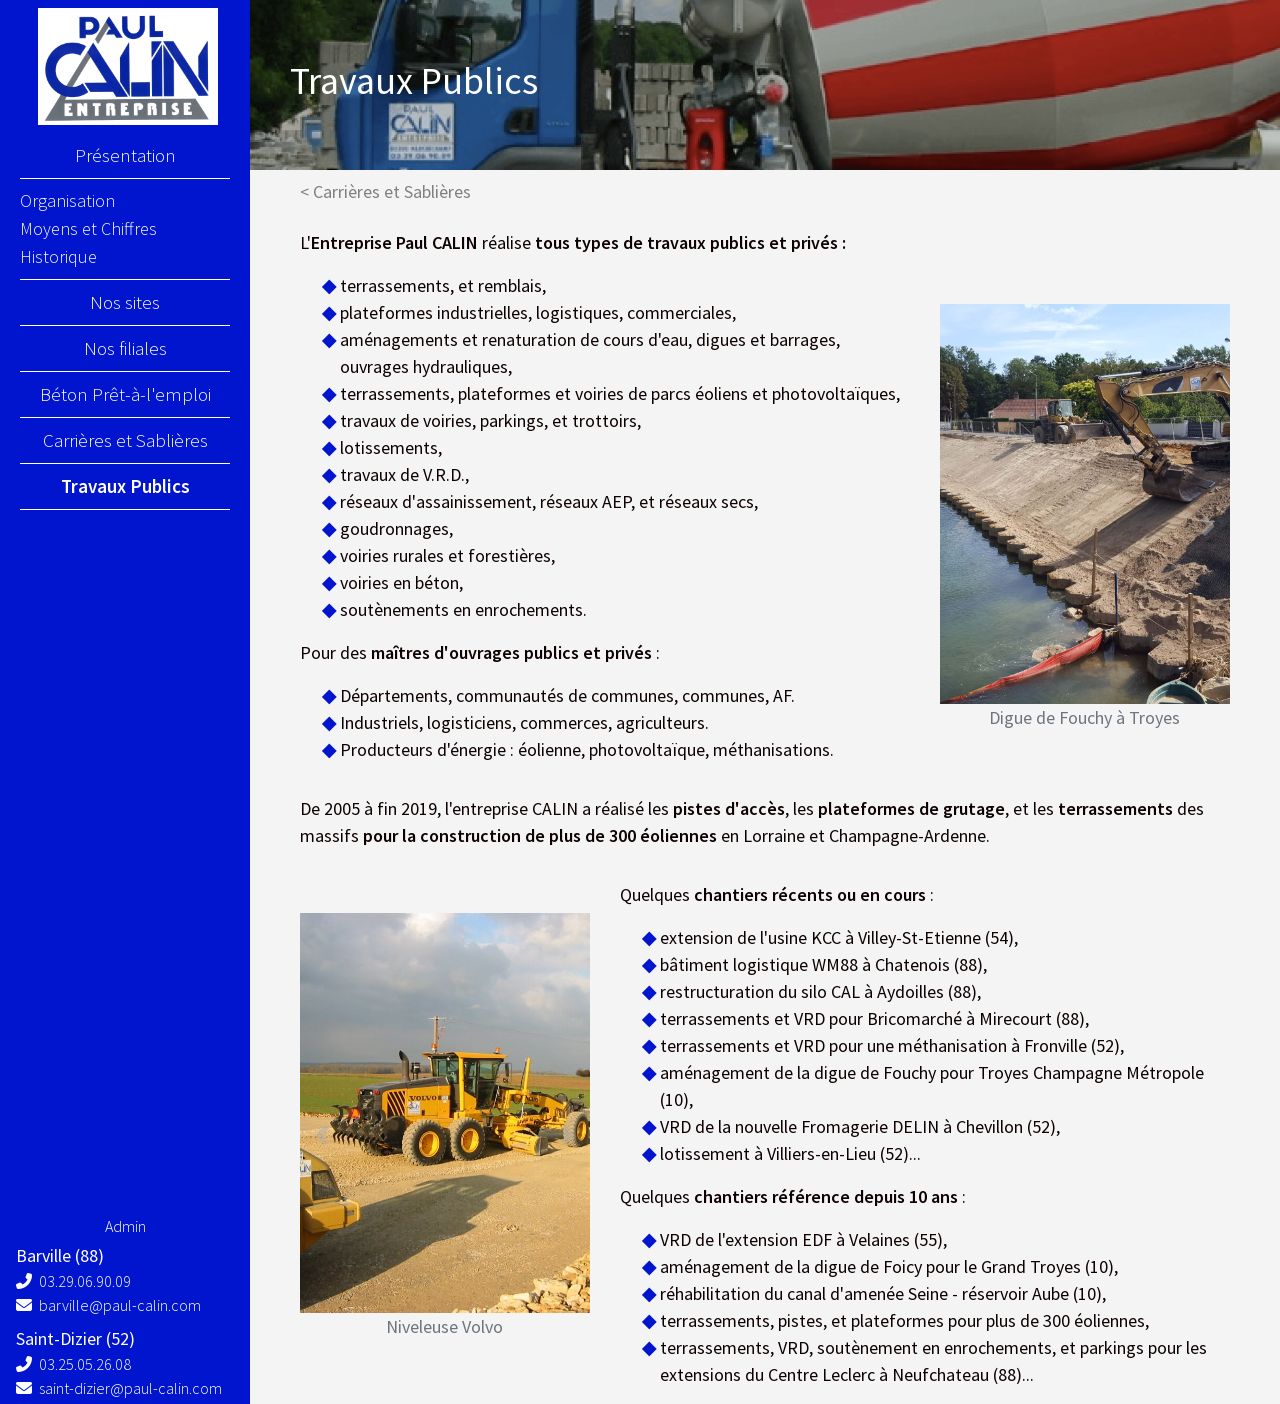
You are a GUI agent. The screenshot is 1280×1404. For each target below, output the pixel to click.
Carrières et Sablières (125, 440)
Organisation (67, 200)
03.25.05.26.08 (73, 1364)
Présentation (125, 155)
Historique (58, 256)
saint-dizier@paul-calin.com (119, 1388)
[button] (961, 525)
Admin (125, 1226)
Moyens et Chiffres (88, 228)
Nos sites (125, 302)
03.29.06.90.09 (73, 1281)
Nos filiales (125, 348)
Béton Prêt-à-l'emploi (125, 394)
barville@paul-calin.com (108, 1305)
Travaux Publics (125, 486)
